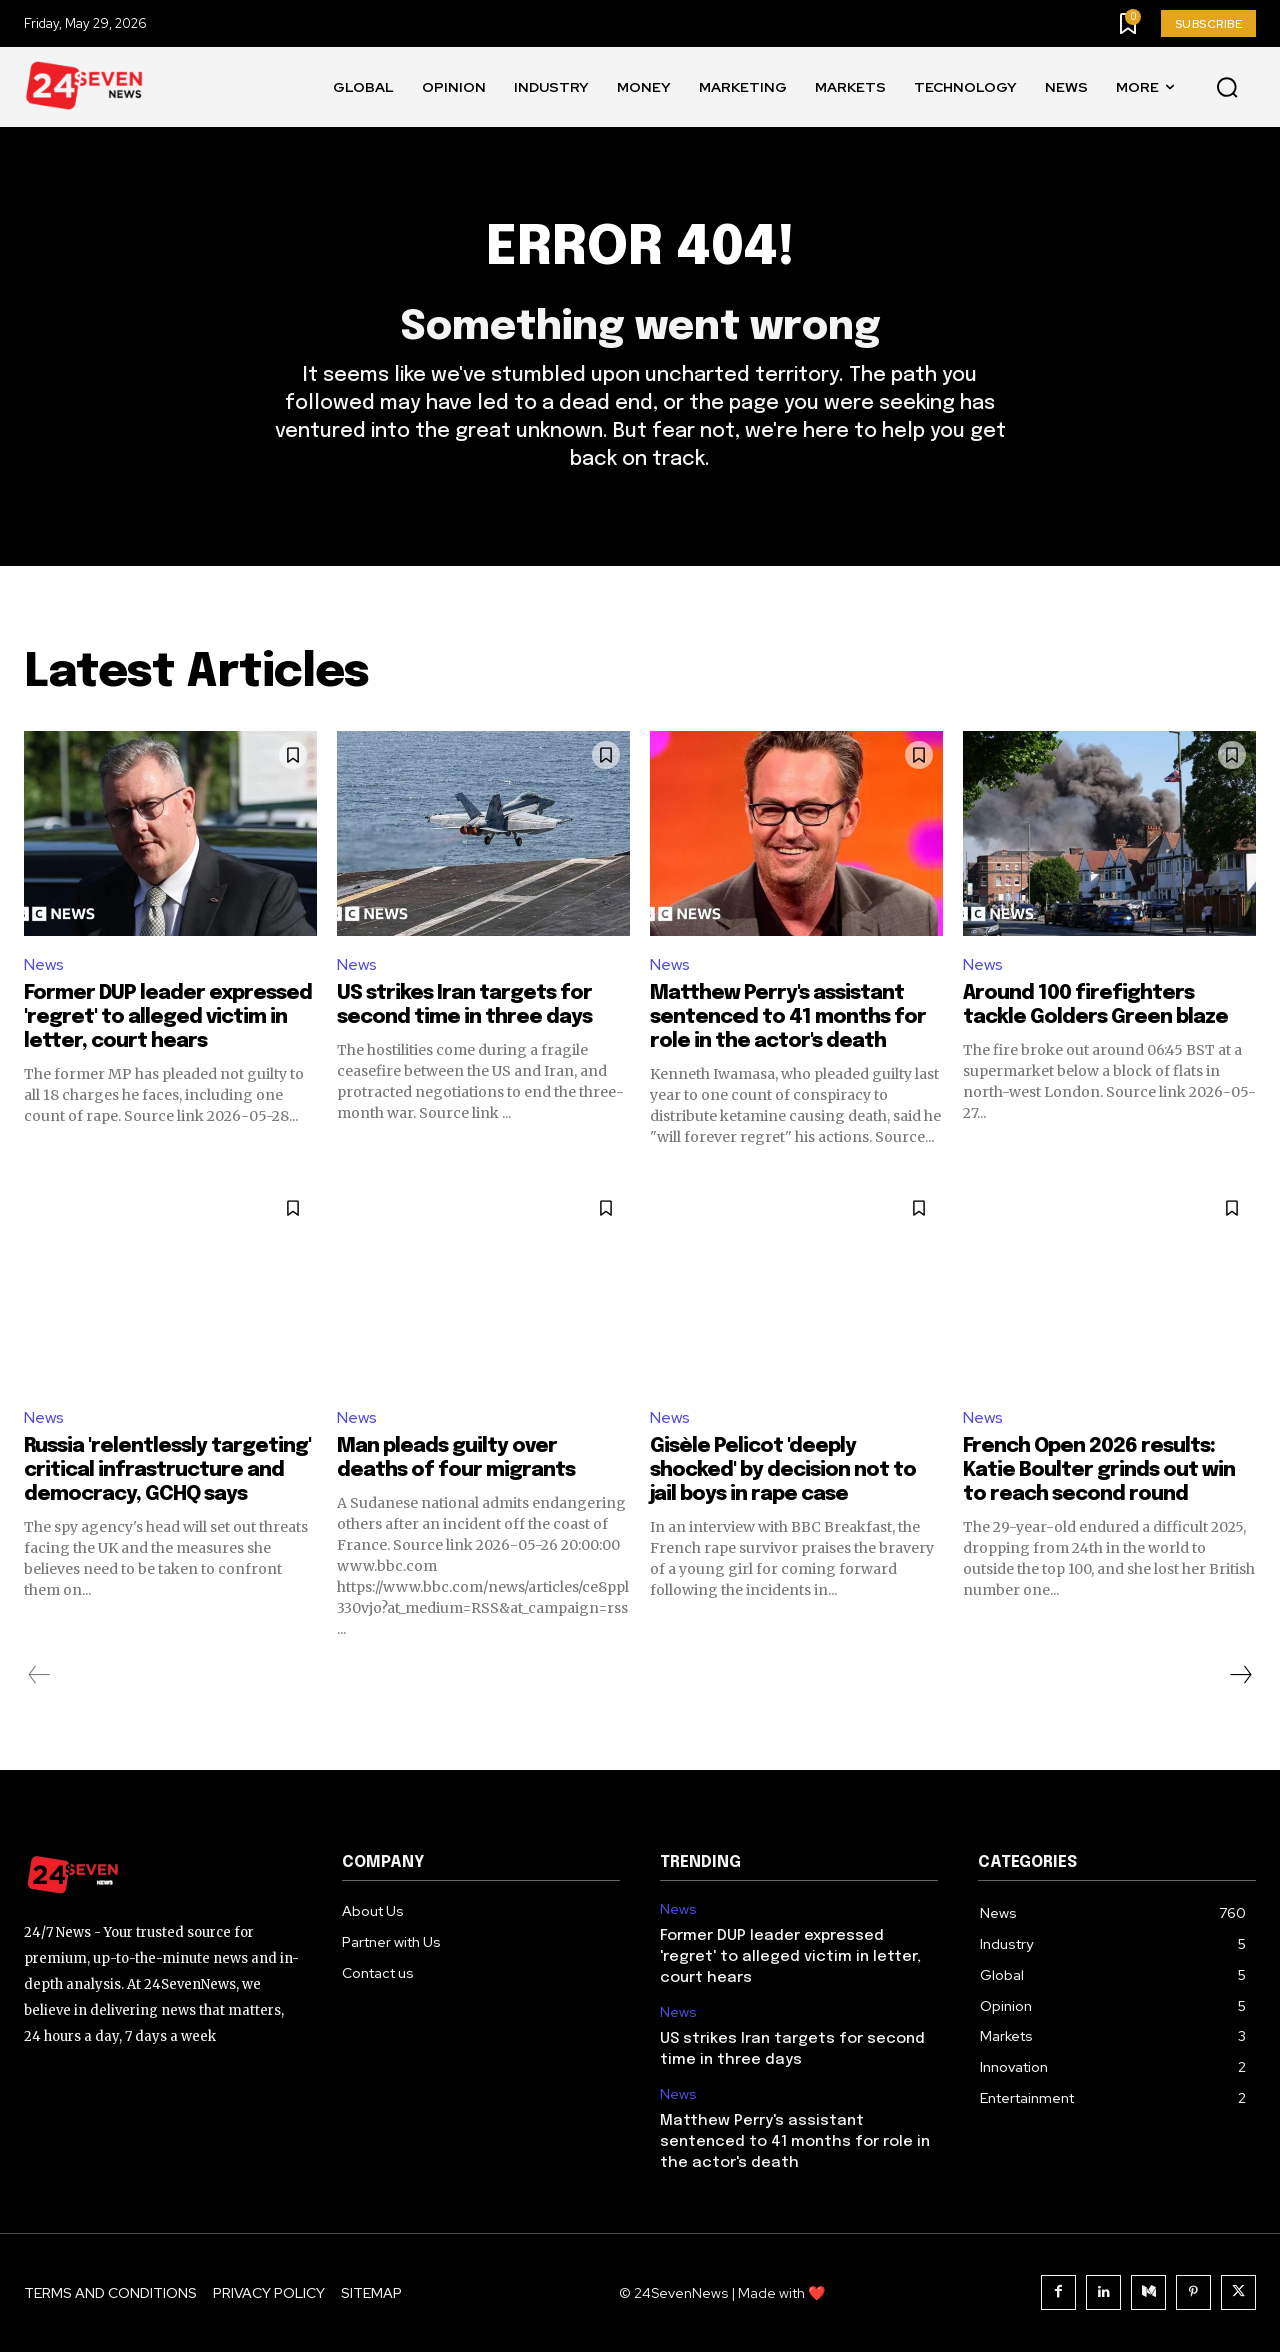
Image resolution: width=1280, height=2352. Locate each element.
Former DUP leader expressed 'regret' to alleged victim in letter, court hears (168, 1017)
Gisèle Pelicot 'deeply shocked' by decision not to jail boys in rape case (783, 1470)
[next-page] (1240, 1675)
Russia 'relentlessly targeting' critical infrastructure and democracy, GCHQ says (167, 1470)
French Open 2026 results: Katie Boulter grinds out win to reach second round (1099, 1470)
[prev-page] (39, 1675)
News (44, 964)
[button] (1227, 88)
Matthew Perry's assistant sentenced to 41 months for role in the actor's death (788, 1017)
